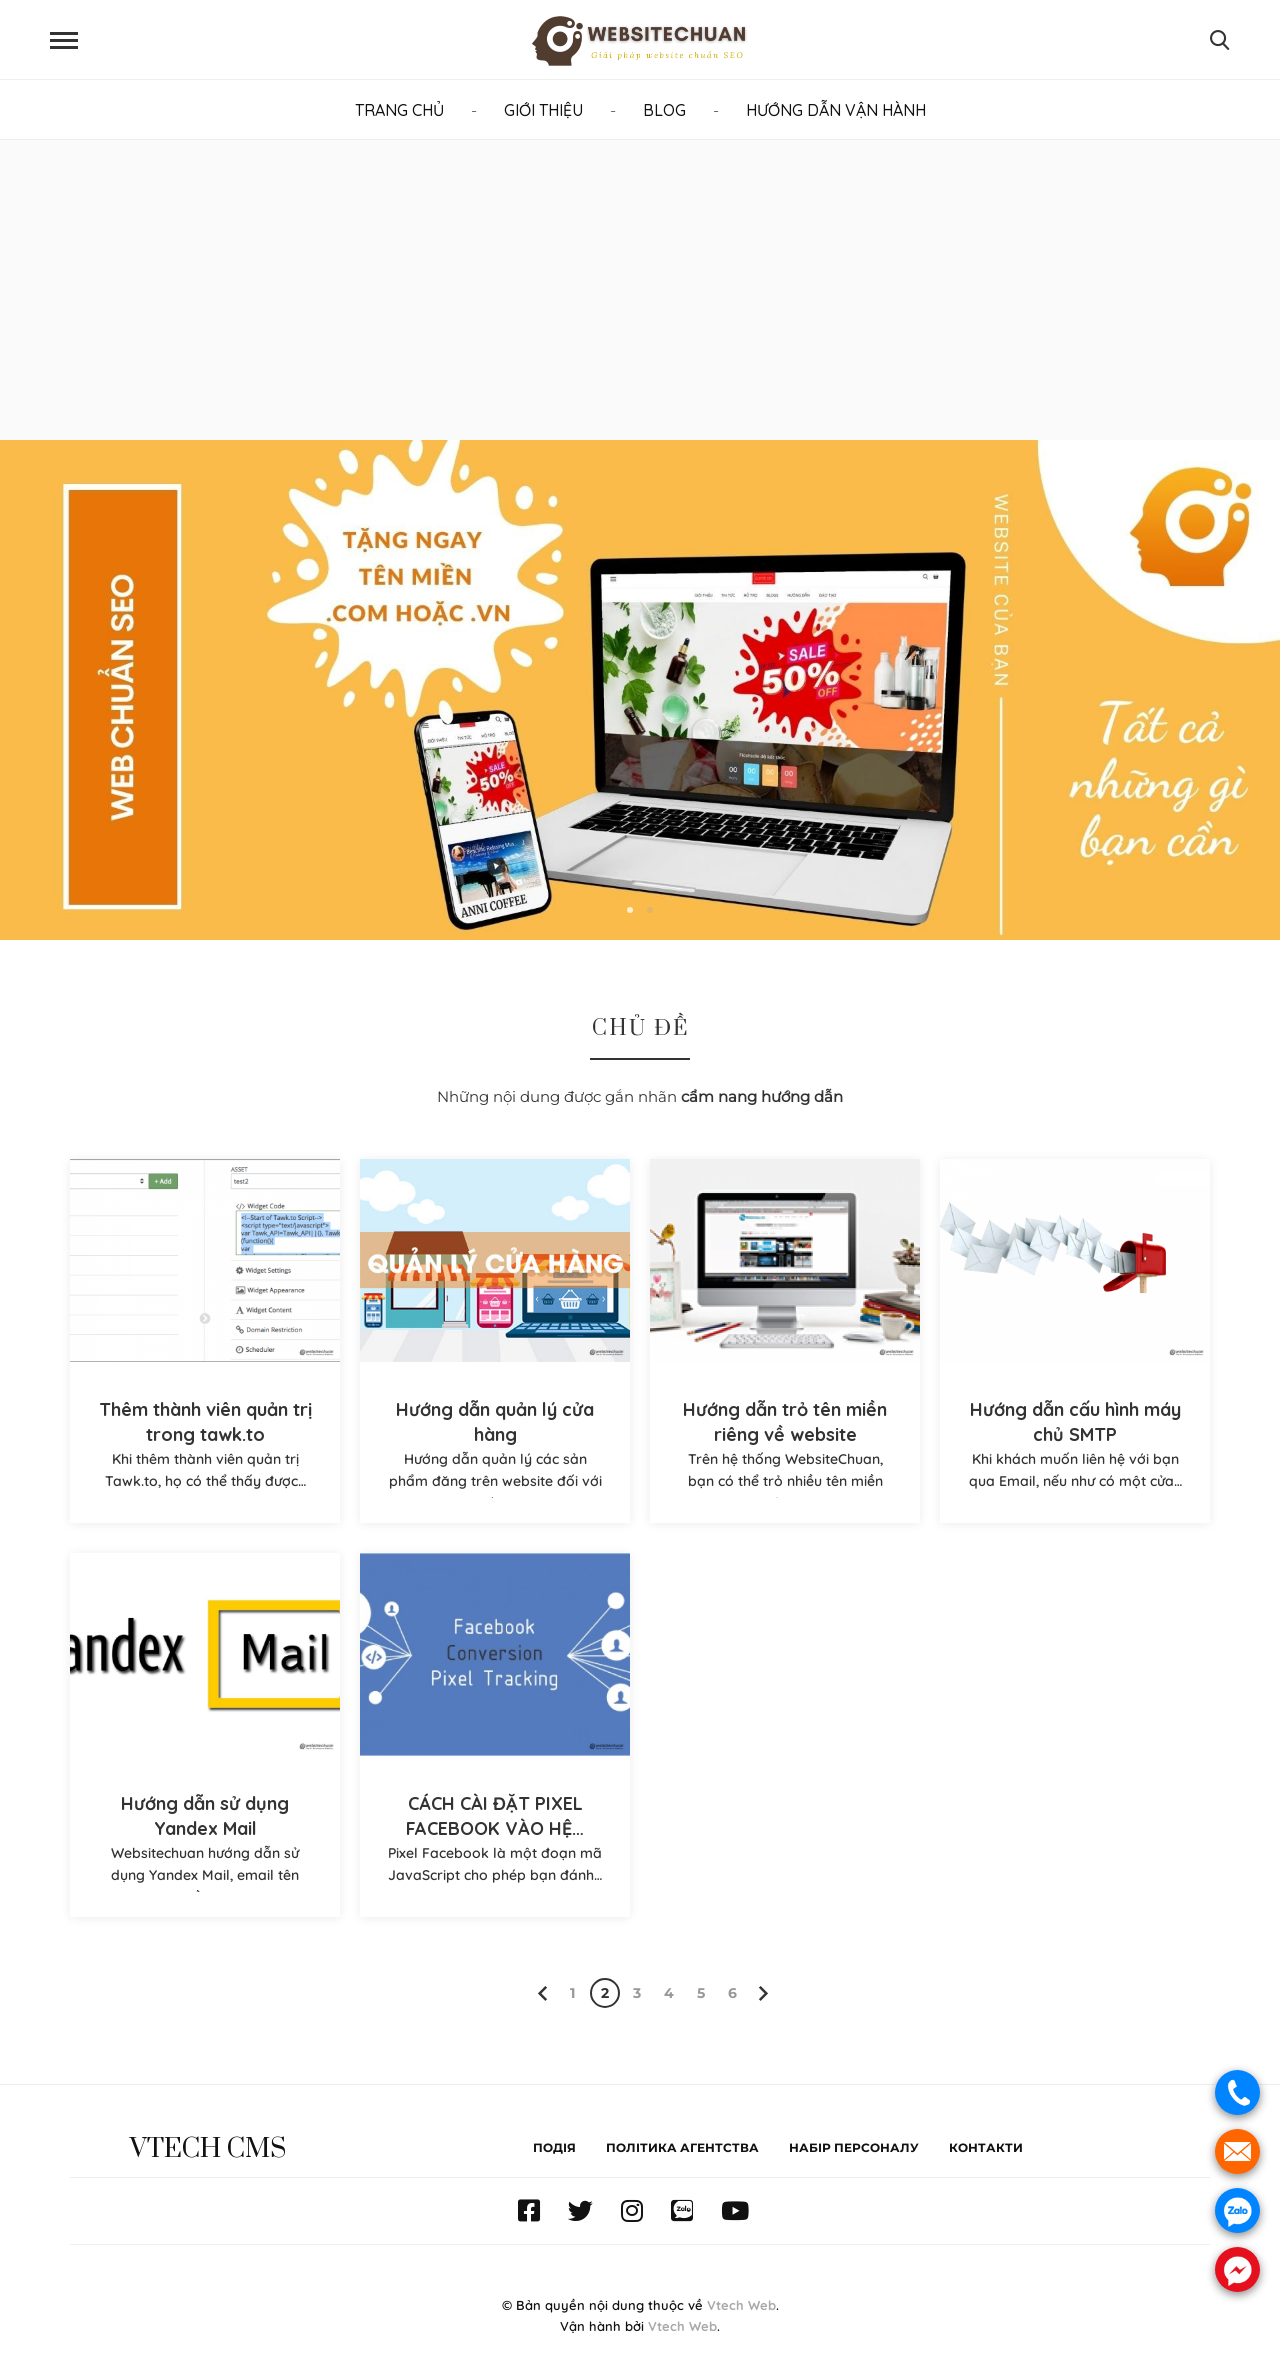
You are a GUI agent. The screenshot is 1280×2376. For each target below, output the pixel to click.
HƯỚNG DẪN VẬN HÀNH (836, 110)
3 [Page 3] (637, 1993)
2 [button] (650, 910)
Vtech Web (741, 2305)
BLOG (664, 110)
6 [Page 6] (732, 1993)
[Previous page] (545, 1993)
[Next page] (761, 1993)
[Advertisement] (640, 290)
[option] (640, 690)
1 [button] (630, 910)
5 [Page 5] (701, 1993)
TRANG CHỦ (399, 110)
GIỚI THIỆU (543, 110)
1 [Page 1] (572, 1993)
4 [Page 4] (669, 1993)
